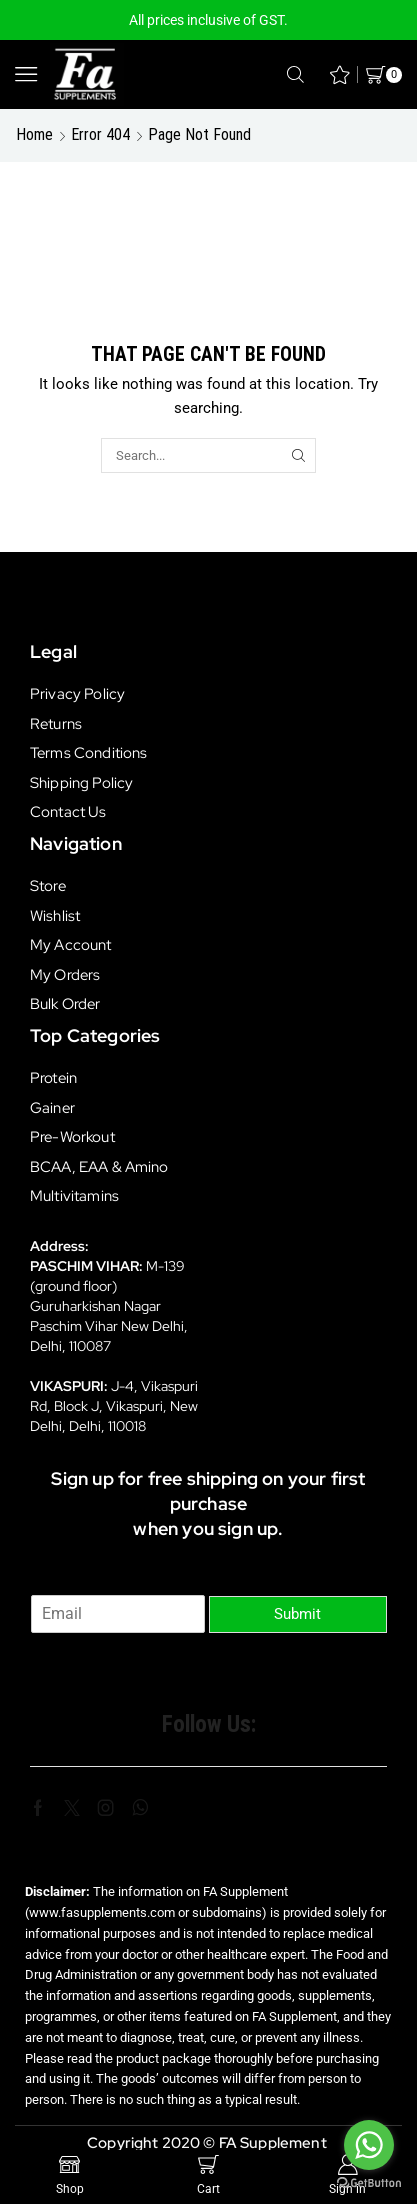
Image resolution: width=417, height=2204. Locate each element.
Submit (297, 1614)
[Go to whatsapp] (369, 2145)
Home (34, 134)
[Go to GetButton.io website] (369, 2183)
